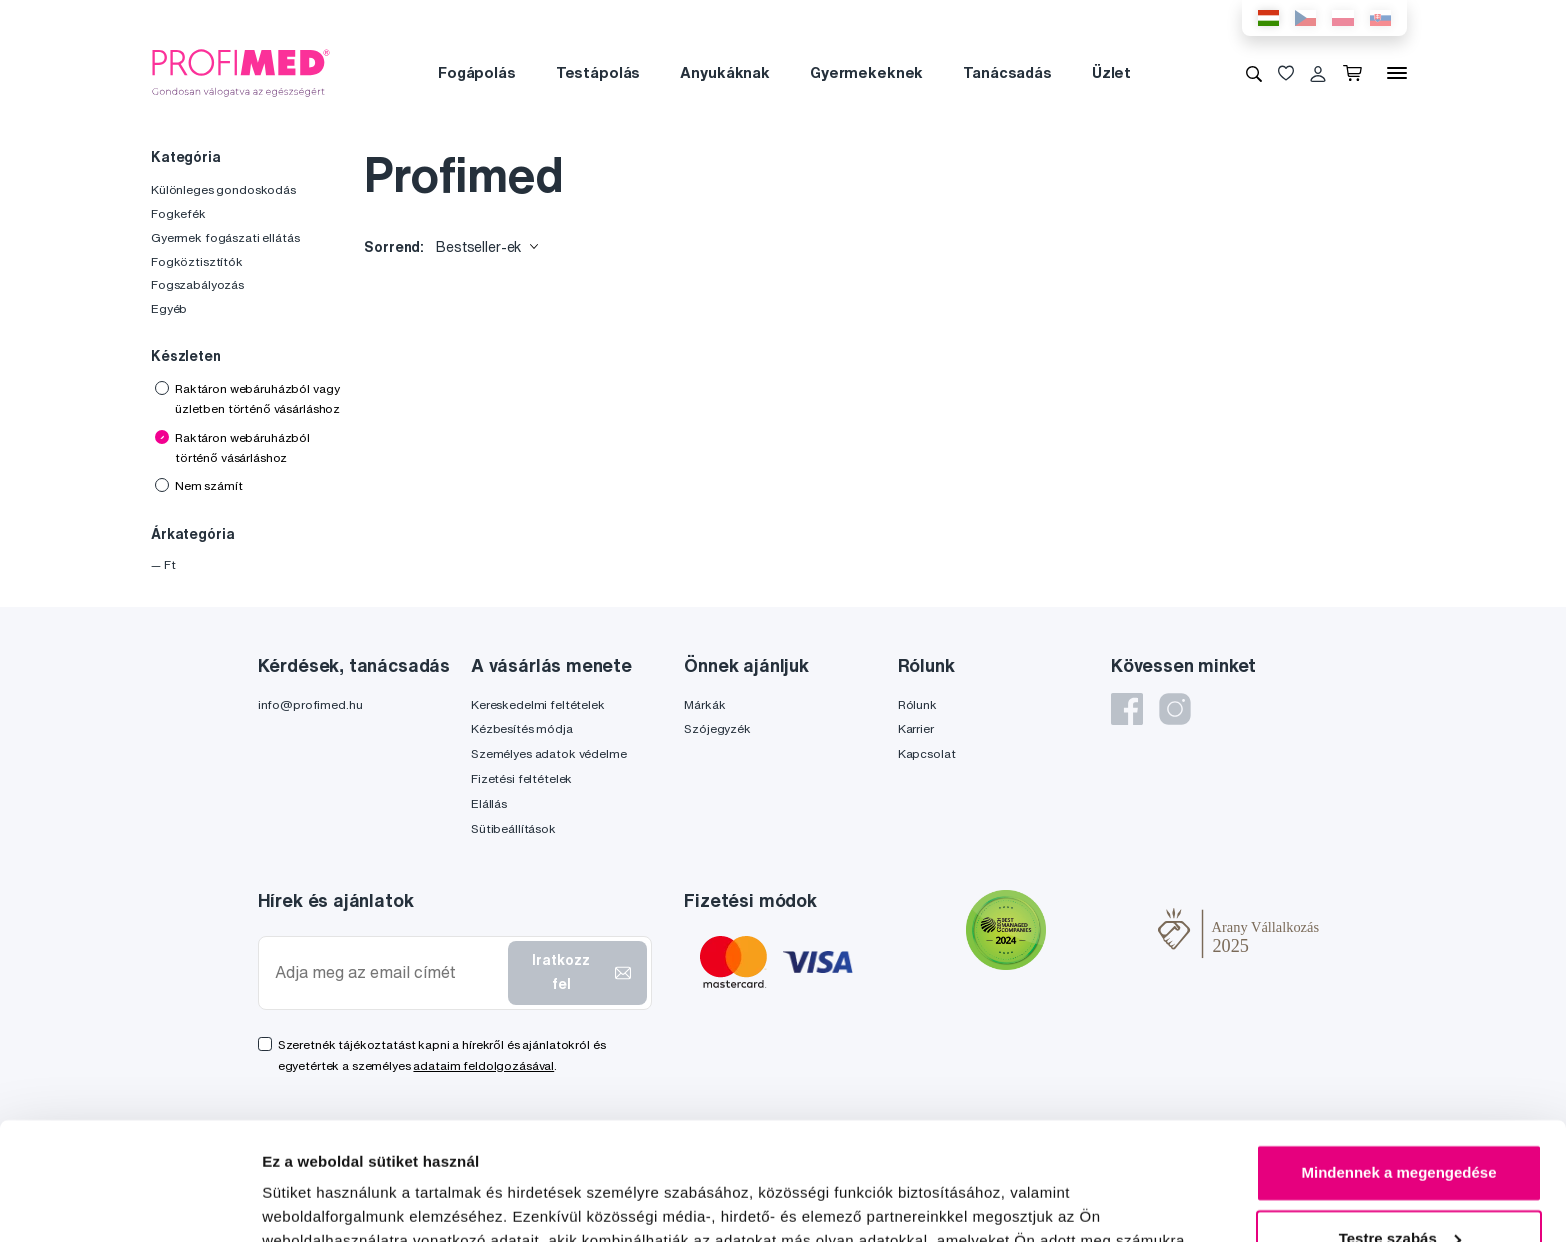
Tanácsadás (1007, 72)
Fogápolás (477, 72)
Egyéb (169, 308)
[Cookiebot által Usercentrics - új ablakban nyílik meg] (129, 1203)
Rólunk (917, 704)
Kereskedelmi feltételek (538, 704)
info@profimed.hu (310, 704)
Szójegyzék (717, 728)
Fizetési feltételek (521, 778)
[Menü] (1397, 73)
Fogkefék (178, 213)
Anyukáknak (725, 72)
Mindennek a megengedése (1398, 1055)
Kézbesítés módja (522, 728)
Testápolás (598, 72)
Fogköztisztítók (197, 261)
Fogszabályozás (197, 284)
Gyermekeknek (866, 72)
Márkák (704, 704)
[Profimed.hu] (241, 72)
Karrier (916, 728)
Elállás (489, 803)
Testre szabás (1400, 1120)
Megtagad (1399, 1186)
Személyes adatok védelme (549, 753)
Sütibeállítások (513, 828)
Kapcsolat (927, 753)
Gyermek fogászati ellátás (225, 237)
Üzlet (1111, 72)
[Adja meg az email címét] (387, 972)
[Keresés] (1254, 73)
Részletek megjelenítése (349, 1202)
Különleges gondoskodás (223, 189)
